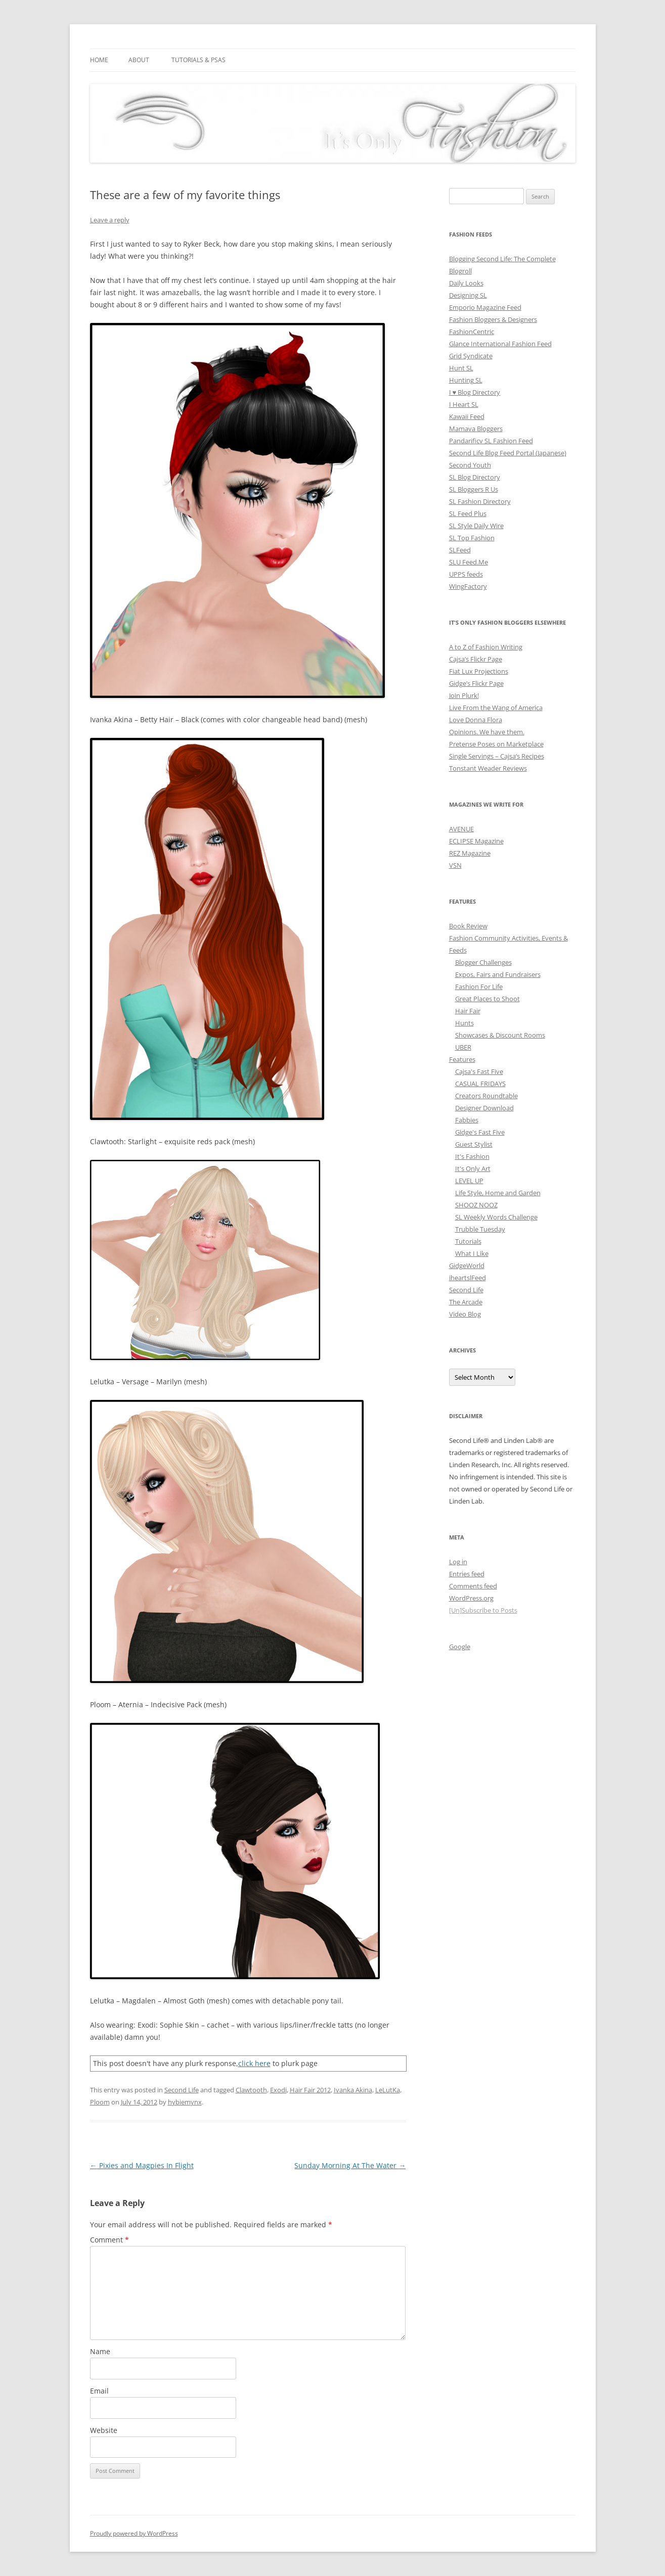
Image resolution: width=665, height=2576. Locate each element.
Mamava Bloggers (476, 428)
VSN (455, 865)
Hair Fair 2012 (310, 2089)
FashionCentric (471, 331)
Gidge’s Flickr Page (476, 683)
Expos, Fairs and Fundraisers (498, 974)
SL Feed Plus (467, 513)
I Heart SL (463, 404)
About (138, 60)
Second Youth (470, 465)
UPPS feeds (466, 574)
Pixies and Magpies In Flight (142, 2165)
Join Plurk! (464, 695)
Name (100, 2351)
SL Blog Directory (474, 477)
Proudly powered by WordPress (134, 2533)
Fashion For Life (479, 986)
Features (462, 1059)
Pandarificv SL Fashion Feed (491, 440)
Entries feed (466, 1573)
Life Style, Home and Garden (498, 1192)
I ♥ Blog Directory (475, 392)
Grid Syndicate (471, 355)
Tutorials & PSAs (198, 60)
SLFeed (460, 549)
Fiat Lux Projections (478, 671)
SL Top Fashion (472, 537)
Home (99, 60)
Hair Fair (467, 1010)
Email (99, 2391)
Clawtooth (251, 2089)
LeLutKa (387, 2089)
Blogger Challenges (483, 962)
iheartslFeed (467, 1277)
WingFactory (468, 586)
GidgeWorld (466, 1265)
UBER (463, 1047)
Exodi (278, 2089)
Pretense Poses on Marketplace (496, 743)
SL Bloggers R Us (473, 489)
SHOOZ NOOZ (476, 1204)
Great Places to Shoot (487, 998)
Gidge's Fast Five (480, 1132)
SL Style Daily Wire (476, 525)
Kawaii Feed (466, 416)
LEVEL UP (469, 1180)
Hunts (464, 1022)
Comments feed (473, 1585)
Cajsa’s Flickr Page (475, 659)
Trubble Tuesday (480, 1229)
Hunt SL (461, 367)
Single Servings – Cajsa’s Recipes (496, 756)
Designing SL (468, 295)
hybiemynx (185, 2101)
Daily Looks (466, 283)
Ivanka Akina (353, 2089)
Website (103, 2430)
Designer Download (484, 1107)
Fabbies (466, 1120)
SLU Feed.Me (468, 562)
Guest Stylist (474, 1144)
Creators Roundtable (486, 1095)
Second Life (181, 2089)
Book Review (468, 925)
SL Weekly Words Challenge (496, 1217)
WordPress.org (471, 1598)
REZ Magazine (470, 853)
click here (254, 2063)
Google (459, 1646)
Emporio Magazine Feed (485, 307)
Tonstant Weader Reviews (488, 768)
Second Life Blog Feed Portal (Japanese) (507, 452)
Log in (458, 1561)
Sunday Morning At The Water (350, 2165)
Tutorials (468, 1241)
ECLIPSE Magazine (476, 841)
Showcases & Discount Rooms (500, 1035)
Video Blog (465, 1314)
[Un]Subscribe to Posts (483, 1610)
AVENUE (461, 828)
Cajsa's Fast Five (479, 1071)
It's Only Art (473, 1168)
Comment (109, 2239)
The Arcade (465, 1301)
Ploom (100, 2101)
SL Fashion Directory (480, 501)
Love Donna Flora (475, 719)
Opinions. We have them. (486, 731)
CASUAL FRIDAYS (480, 1083)
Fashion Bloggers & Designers (493, 319)
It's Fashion (472, 1156)
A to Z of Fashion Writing (485, 646)
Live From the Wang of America (496, 707)
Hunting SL (465, 380)
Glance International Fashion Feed (500, 343)
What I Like (472, 1253)
